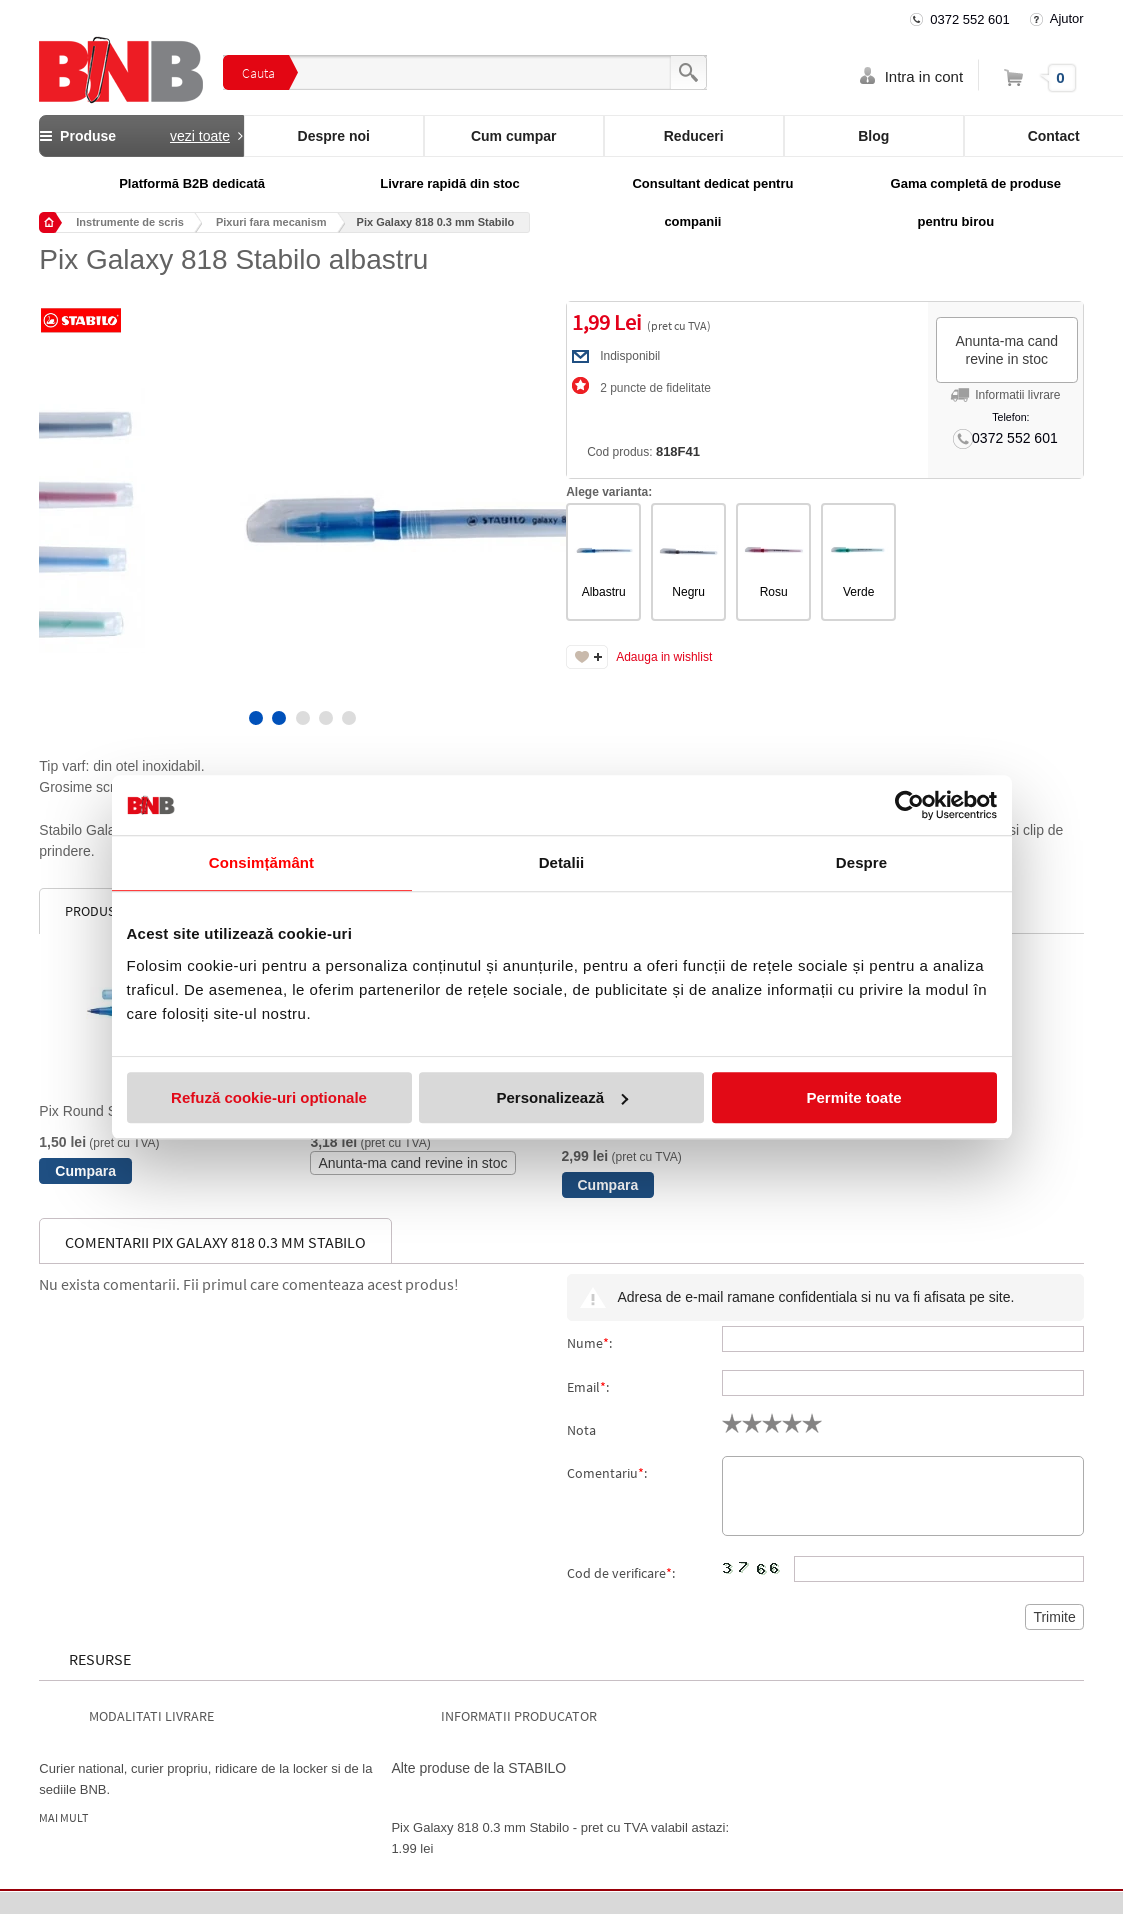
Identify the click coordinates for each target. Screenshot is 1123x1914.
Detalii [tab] (562, 862)
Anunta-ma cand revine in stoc (1006, 350)
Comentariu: (607, 1473)
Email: (588, 1387)
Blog (873, 136)
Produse (141, 136)
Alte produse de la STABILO (478, 1768)
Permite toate (853, 1097)
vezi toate (200, 136)
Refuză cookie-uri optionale (269, 1097)
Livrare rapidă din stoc (449, 183)
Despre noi (334, 136)
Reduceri (694, 136)
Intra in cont (924, 76)
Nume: (589, 1343)
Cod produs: (639, 451)
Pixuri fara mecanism (271, 222)
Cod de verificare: (621, 1573)
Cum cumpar (514, 136)
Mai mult (63, 1818)
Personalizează (562, 1097)
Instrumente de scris (130, 222)
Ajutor (1067, 18)
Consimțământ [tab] (261, 862)
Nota (581, 1430)
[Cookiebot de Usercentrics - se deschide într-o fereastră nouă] (909, 805)
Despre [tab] (861, 862)
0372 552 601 (970, 19)
